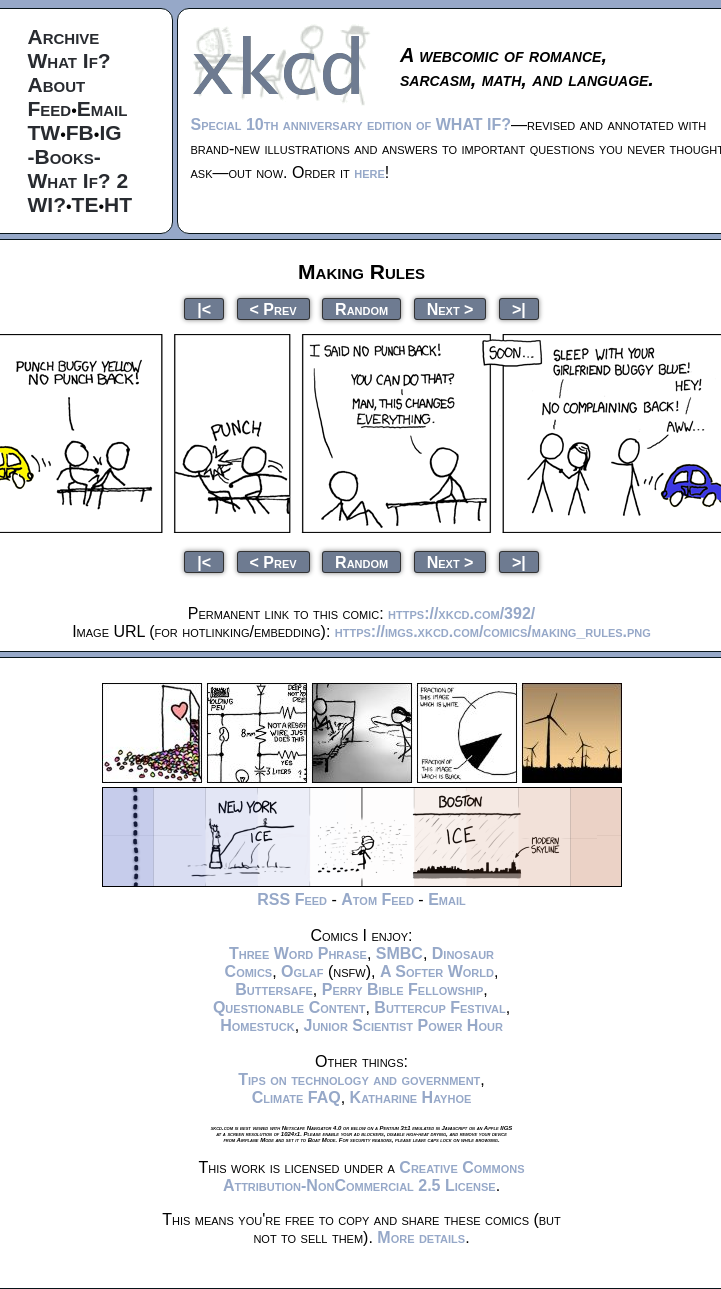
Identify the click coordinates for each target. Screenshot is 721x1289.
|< (204, 308)
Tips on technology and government (359, 1079)
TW (44, 132)
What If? (69, 60)
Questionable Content (289, 1007)
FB (80, 132)
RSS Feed (292, 899)
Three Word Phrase (298, 953)
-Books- (64, 156)
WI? (47, 204)
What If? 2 (78, 180)
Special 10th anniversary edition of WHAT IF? (351, 124)
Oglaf (302, 971)
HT (118, 204)
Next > (450, 308)
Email (102, 108)
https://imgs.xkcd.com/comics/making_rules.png (493, 631)
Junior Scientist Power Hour (403, 1025)
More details (421, 1237)
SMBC (399, 953)
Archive (64, 36)
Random (361, 308)
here (369, 172)
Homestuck (257, 1025)
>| (519, 308)
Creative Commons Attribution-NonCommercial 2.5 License (374, 1176)
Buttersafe (274, 989)
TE (85, 204)
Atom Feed (377, 899)
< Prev (273, 308)
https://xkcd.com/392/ (461, 613)
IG (110, 132)
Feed (50, 108)
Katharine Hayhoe (411, 1097)
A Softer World (437, 971)
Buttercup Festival (439, 1007)
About (57, 84)
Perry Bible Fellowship (403, 989)
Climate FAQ (296, 1097)
